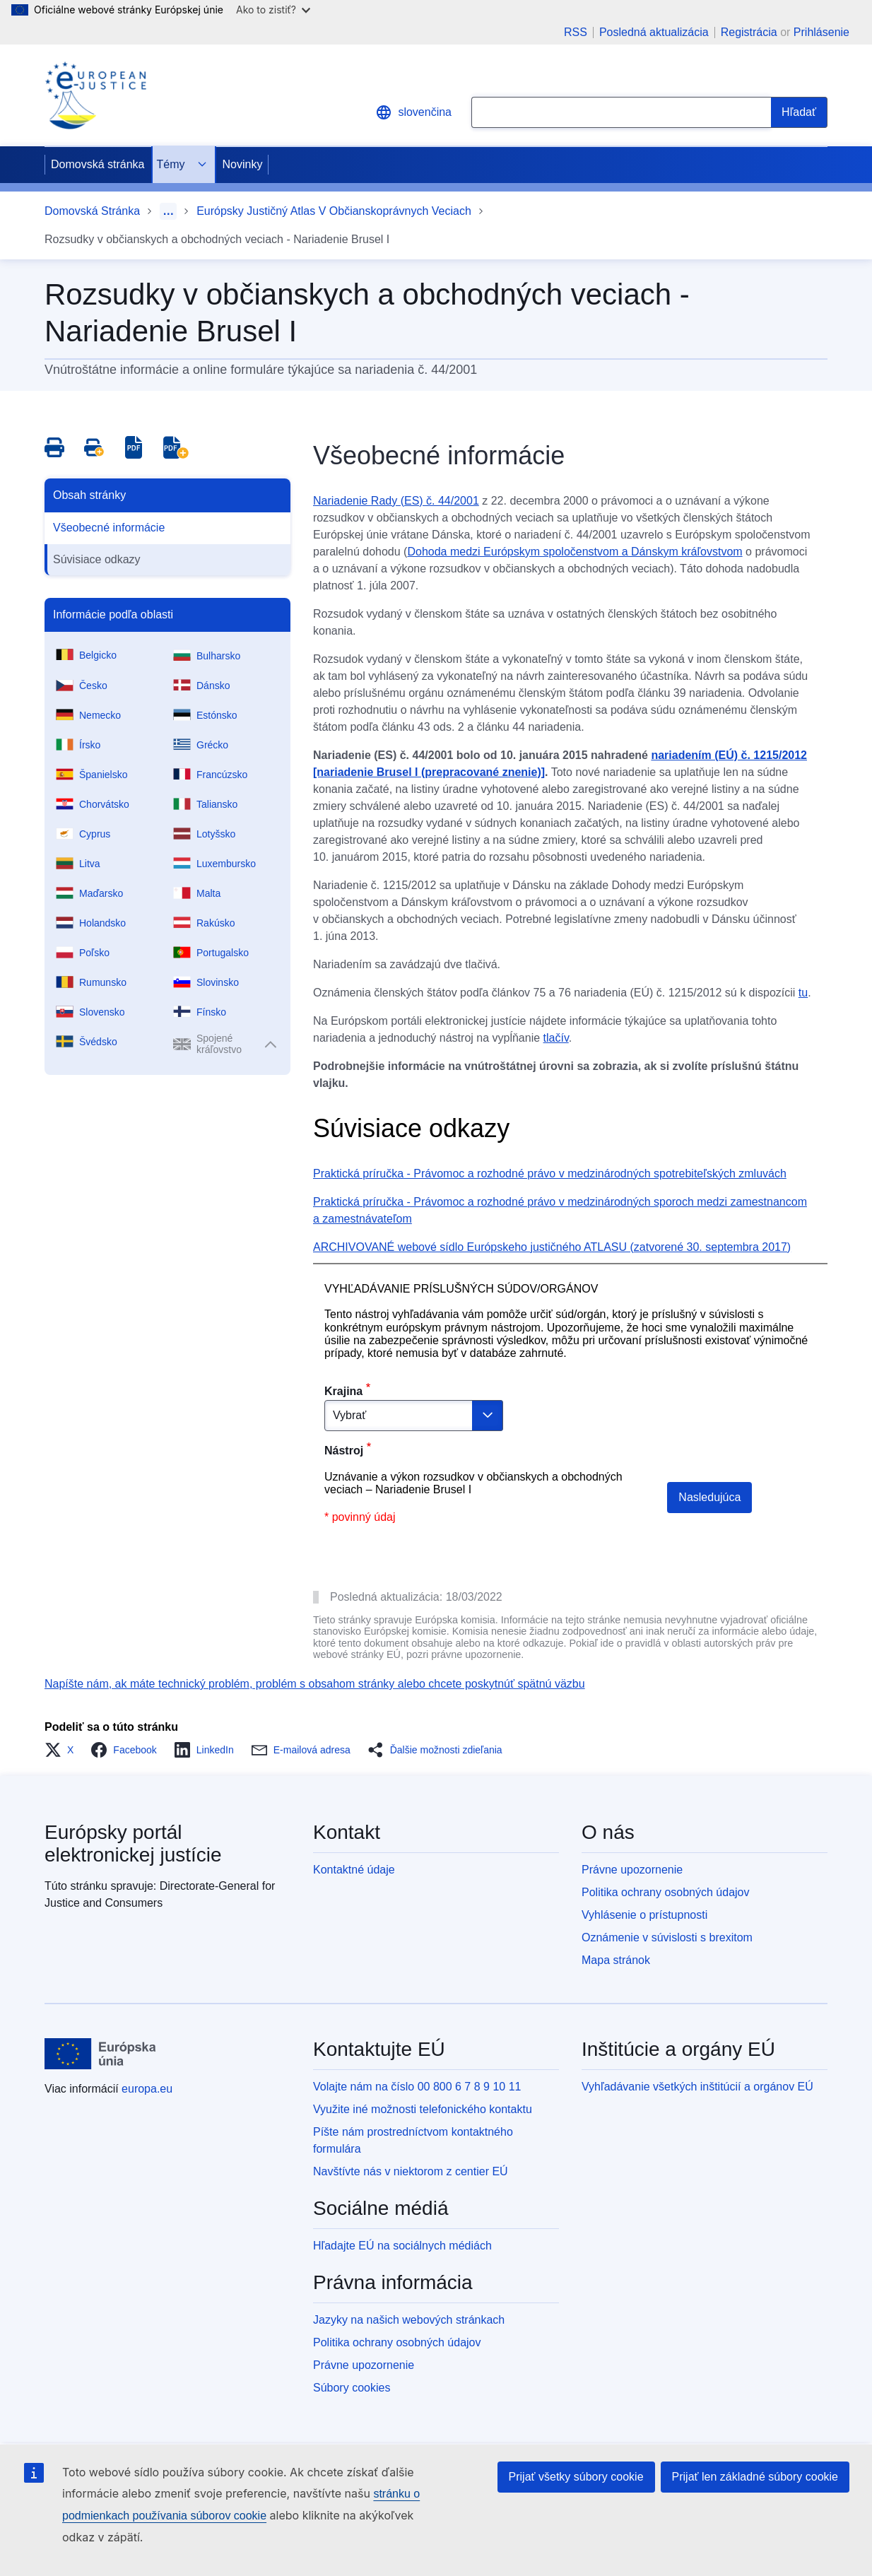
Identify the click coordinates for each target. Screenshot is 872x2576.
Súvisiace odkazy (97, 559)
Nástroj (343, 1451)
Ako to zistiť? (273, 10)
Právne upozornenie (632, 1870)
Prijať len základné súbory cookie (755, 2477)
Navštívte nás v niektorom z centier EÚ (410, 2171)
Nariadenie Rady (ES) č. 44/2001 (396, 501)
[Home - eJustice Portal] (95, 95)
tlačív (556, 1038)
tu (803, 993)
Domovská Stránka (92, 211)
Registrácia (749, 32)
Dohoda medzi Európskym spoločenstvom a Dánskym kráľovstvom (574, 552)
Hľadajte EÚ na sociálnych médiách (402, 2246)
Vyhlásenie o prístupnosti (644, 1915)
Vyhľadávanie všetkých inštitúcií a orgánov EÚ (697, 2087)
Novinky (243, 164)
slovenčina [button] (413, 112)
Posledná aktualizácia (654, 32)
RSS (575, 32)
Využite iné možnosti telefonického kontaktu (422, 2109)
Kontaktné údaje (354, 1870)
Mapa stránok (616, 1960)
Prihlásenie (821, 32)
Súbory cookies (351, 2388)
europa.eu (147, 2089)
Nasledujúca (709, 1497)
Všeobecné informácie (109, 528)
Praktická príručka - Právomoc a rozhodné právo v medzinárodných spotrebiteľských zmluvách (549, 1174)
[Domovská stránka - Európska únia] (100, 2053)
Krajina (343, 1391)
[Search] (799, 112)
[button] (63, 1749)
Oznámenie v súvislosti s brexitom (667, 1937)
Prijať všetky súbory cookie (576, 2477)
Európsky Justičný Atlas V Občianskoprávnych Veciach (333, 211)
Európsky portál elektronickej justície (133, 1843)
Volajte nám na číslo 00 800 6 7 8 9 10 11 (417, 2087)
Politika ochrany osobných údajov (665, 1892)
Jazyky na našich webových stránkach (409, 2320)
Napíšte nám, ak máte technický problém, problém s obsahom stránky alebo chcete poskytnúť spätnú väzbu (315, 1684)
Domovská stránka (98, 164)
